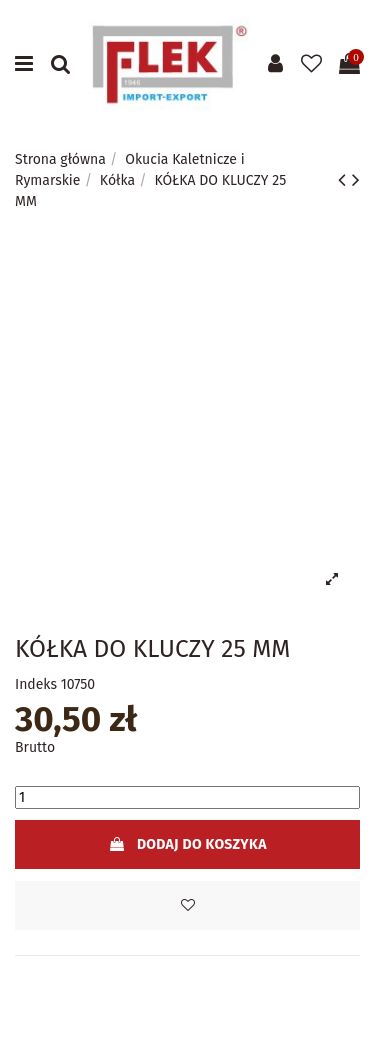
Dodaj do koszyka (187, 844)
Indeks (36, 684)
